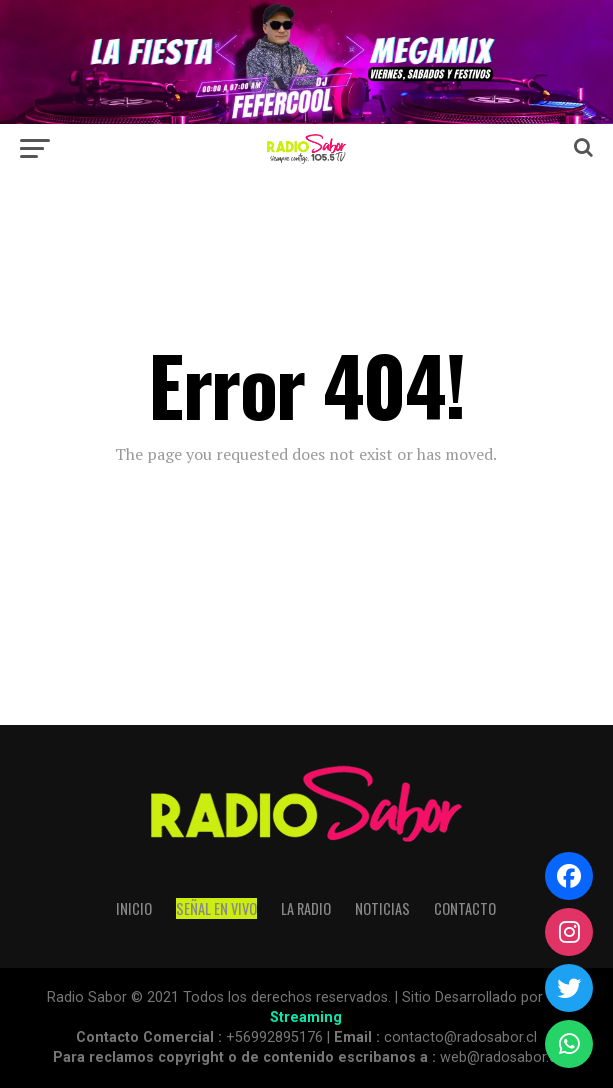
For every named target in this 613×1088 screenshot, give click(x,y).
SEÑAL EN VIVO (216, 908)
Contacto (465, 908)
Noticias (382, 908)
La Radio (306, 908)
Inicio (134, 908)
